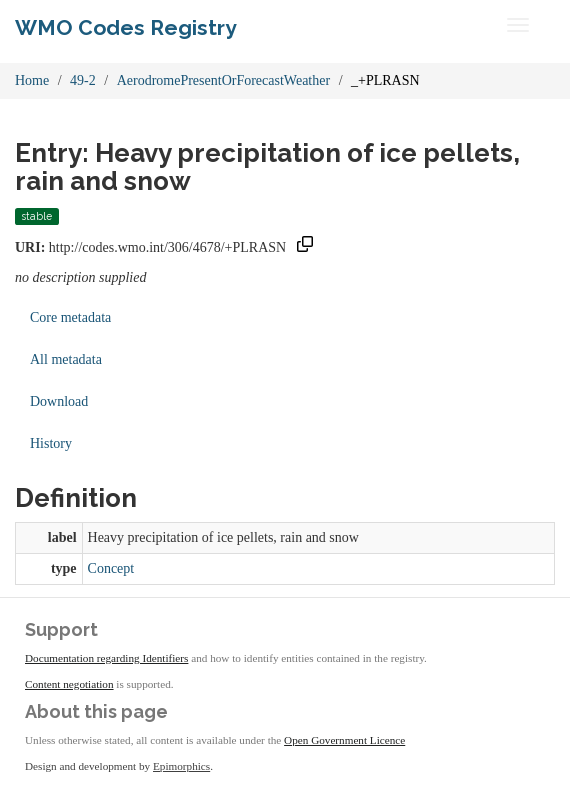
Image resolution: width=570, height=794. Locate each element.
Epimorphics (181, 766)
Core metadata (70, 317)
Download (59, 401)
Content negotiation (69, 684)
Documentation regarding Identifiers (106, 658)
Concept (111, 568)
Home (32, 80)
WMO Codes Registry (126, 27)
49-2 (83, 80)
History (51, 443)
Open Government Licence (344, 740)
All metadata (66, 359)
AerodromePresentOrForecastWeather (223, 80)
